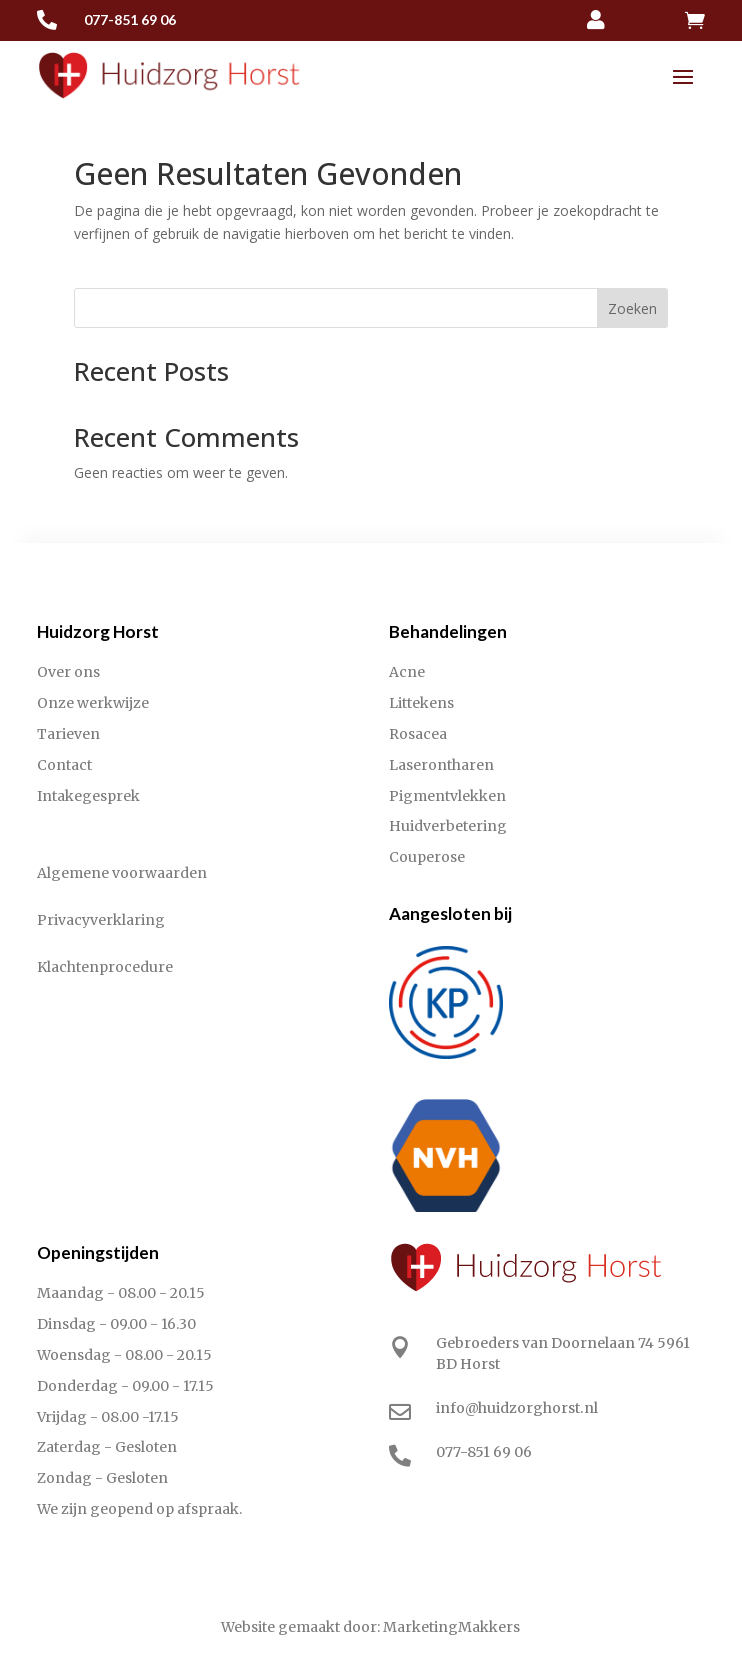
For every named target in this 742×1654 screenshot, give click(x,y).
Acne (407, 672)
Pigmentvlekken (447, 796)
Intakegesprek (88, 796)
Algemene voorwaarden (122, 873)
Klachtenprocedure (105, 967)
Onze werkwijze (93, 703)
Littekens (421, 703)
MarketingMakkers (451, 1627)
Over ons (68, 672)
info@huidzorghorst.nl (517, 1408)
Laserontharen (441, 765)
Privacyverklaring (101, 920)
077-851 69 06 (130, 19)
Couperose (427, 857)
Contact (64, 765)
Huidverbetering (448, 826)
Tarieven (68, 734)
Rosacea (418, 734)
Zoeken (632, 308)
